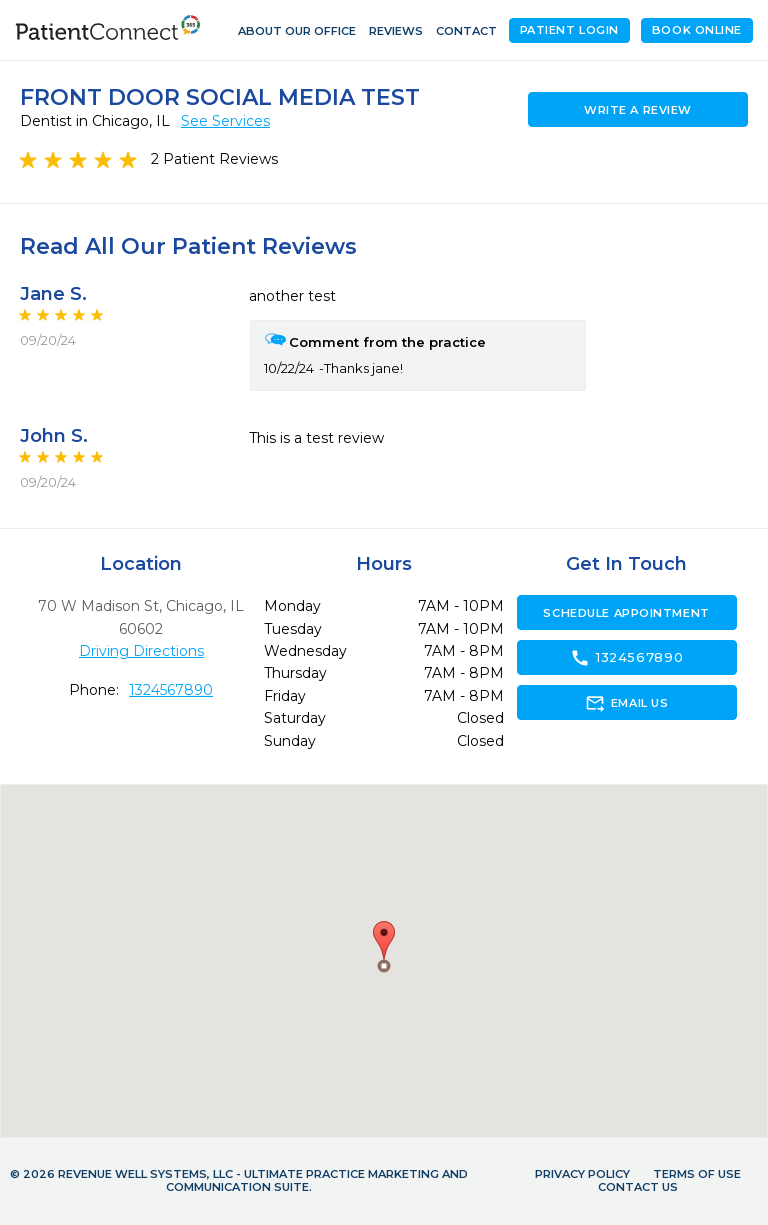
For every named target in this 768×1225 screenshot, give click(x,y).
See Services (225, 121)
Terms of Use (697, 1174)
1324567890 (171, 690)
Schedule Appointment (626, 613)
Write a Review (638, 110)
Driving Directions (141, 651)
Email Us (626, 703)
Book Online (697, 30)
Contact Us (638, 1187)
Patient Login (569, 30)
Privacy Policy (582, 1174)
